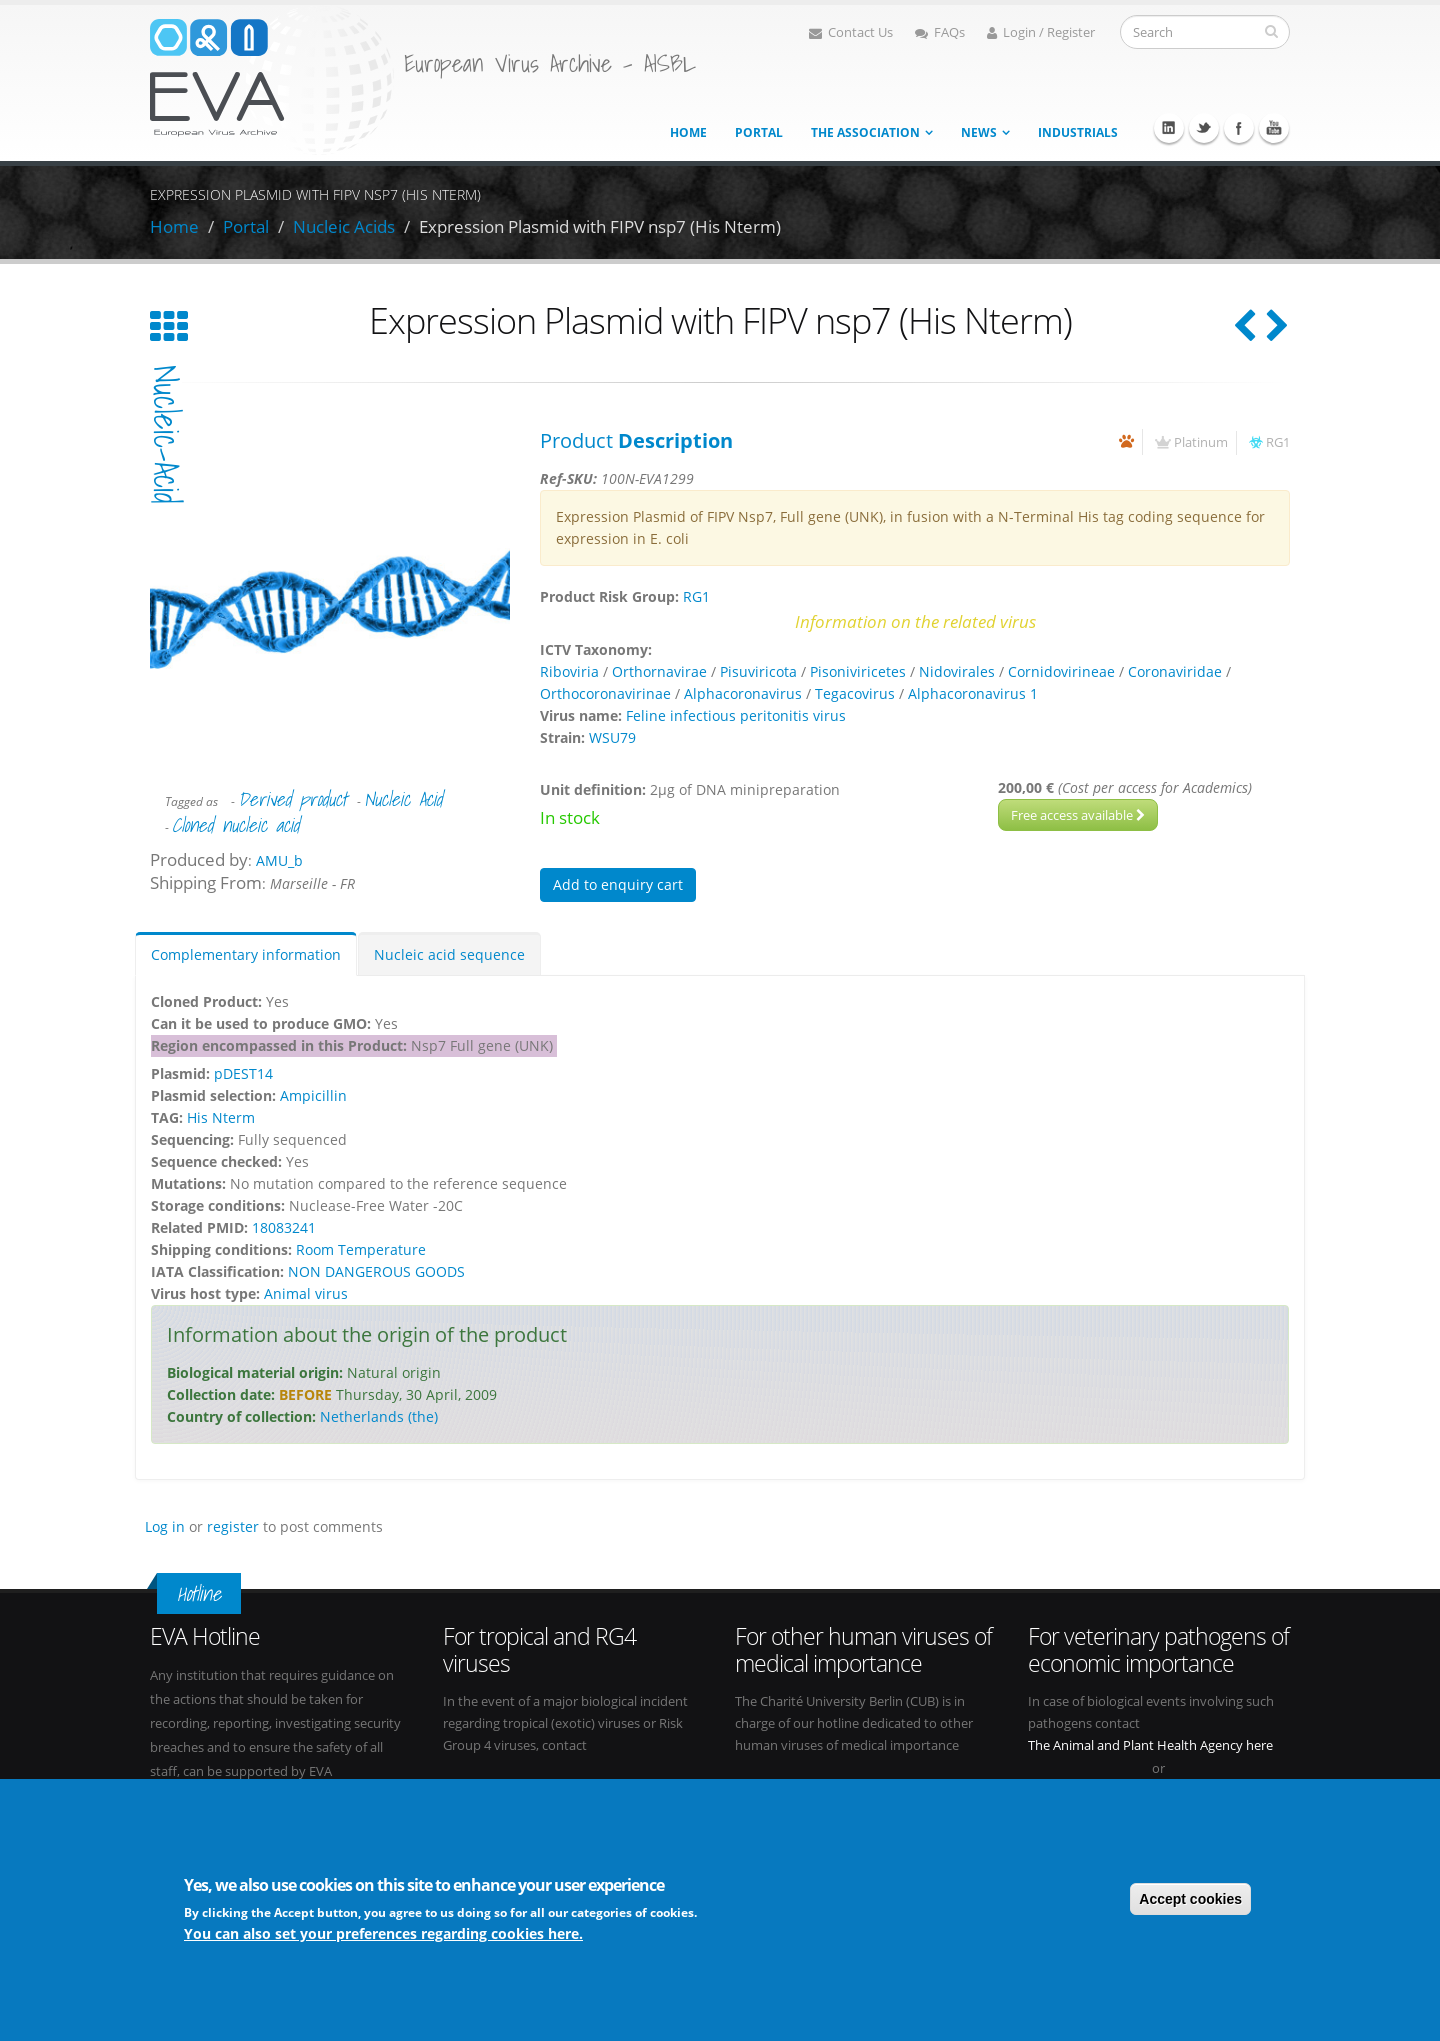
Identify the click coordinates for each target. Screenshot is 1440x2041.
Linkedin (1169, 128)
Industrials (1078, 132)
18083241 (284, 1227)
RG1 (1278, 442)
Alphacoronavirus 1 (973, 693)
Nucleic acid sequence (449, 954)
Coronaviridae (1175, 671)
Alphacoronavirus (743, 693)
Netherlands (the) (379, 1416)
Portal (759, 132)
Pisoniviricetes (858, 671)
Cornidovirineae (1061, 671)
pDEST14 (243, 1073)
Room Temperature (361, 1249)
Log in (165, 1526)
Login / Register (1041, 32)
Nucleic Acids (344, 226)
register (233, 1526)
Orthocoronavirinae (605, 693)
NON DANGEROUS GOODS (376, 1271)
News (979, 132)
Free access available (1078, 815)
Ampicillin (313, 1095)
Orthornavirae (659, 671)
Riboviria (569, 671)
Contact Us (851, 32)
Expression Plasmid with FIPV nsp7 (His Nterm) (600, 226)
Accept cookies (1190, 1899)
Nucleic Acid (403, 799)
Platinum (1201, 442)
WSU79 (612, 737)
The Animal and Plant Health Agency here (1150, 1745)
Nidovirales (957, 671)
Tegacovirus (855, 693)
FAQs (940, 32)
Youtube (1274, 128)
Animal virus (306, 1293)
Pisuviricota (758, 671)
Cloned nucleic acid (235, 825)
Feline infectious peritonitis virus (736, 715)
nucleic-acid (166, 434)
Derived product (292, 799)
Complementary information (246, 954)
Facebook (1239, 128)
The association (865, 132)
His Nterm (221, 1117)
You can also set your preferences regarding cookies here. (383, 1933)
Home (688, 132)
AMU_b (279, 860)
